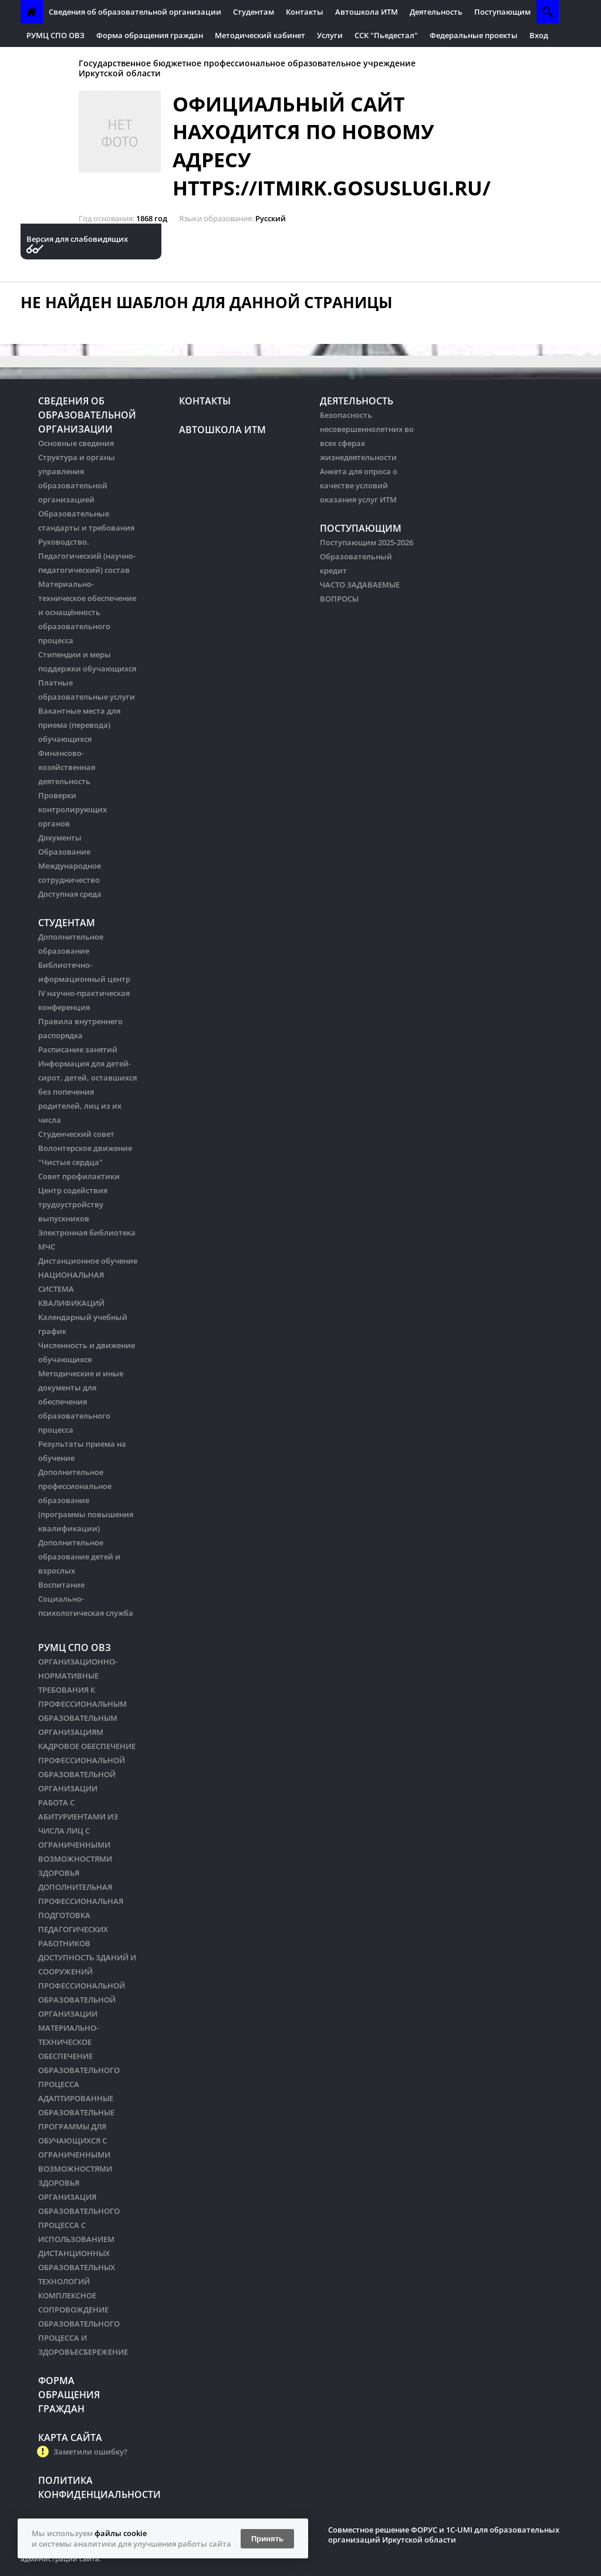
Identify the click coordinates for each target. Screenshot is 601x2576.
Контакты (304, 11)
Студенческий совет (76, 1134)
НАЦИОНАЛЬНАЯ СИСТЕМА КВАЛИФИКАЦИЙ (71, 1289)
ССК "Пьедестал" (386, 35)
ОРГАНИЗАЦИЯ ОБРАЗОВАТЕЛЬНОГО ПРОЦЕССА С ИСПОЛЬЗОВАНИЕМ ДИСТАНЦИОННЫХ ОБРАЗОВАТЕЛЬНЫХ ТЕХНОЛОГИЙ (79, 2239)
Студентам (253, 11)
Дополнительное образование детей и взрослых (79, 1556)
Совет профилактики (79, 1176)
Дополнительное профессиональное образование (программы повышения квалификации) (85, 1500)
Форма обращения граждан (149, 35)
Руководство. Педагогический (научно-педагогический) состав (87, 555)
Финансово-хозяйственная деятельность (66, 767)
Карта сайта (70, 2437)
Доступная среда (70, 894)
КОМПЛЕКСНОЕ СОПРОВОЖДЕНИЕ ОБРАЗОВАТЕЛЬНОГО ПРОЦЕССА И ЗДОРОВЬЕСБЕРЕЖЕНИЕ (83, 2323)
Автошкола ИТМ (366, 11)
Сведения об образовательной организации (135, 11)
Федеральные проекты (474, 35)
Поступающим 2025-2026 (366, 542)
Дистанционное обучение (87, 1260)
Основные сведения (76, 443)
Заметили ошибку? (90, 2451)
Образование (64, 851)
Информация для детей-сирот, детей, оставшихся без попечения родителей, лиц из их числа (87, 1091)
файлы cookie (120, 2533)
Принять (267, 2538)
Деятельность (436, 11)
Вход (538, 35)
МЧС (46, 1246)
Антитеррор (49, 58)
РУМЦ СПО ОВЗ (55, 35)
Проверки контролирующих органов (72, 809)
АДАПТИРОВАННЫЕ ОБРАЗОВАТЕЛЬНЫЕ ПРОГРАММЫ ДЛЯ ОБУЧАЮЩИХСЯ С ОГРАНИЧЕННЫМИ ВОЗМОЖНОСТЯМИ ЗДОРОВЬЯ (76, 2140)
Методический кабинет (260, 35)
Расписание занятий (77, 1049)
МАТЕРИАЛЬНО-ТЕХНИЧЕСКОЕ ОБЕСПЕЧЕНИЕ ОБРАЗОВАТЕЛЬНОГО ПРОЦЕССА (79, 2056)
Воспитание (61, 1584)
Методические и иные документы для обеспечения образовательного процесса (80, 1401)
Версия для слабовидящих (77, 239)
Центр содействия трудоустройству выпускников (72, 1204)
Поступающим (502, 11)
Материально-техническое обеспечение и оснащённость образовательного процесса (87, 612)
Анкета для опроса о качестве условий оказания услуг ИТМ (358, 485)
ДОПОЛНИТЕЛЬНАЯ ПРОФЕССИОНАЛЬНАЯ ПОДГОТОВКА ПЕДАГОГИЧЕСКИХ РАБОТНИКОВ (80, 1915)
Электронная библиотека (87, 1232)
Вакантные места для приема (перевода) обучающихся (79, 724)
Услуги (330, 35)
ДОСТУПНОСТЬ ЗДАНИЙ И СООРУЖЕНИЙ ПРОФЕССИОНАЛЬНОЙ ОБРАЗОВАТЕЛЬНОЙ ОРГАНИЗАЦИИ (87, 1985)
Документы (60, 837)
